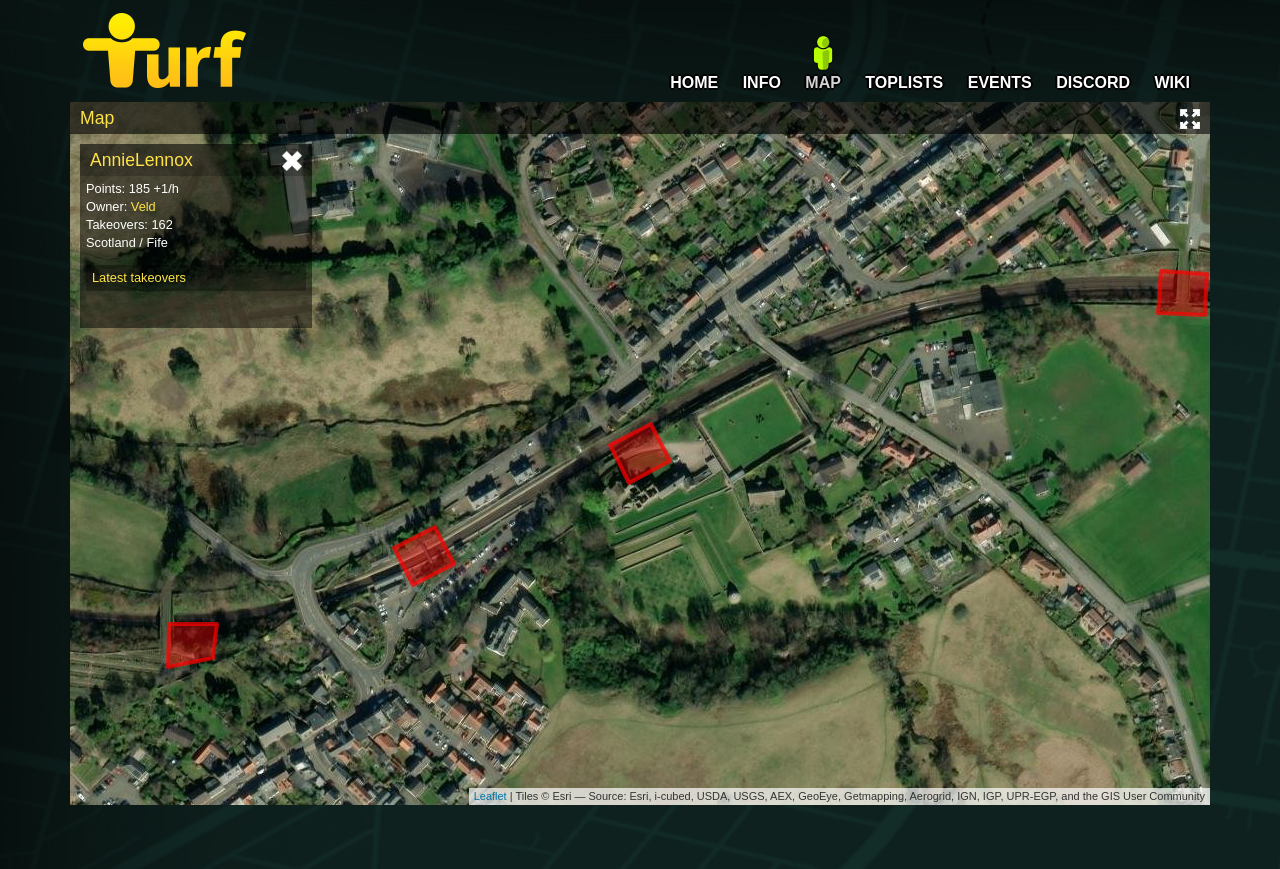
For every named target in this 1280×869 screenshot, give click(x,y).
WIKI (1172, 82)
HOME (694, 82)
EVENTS (1000, 82)
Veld (143, 206)
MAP (823, 82)
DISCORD (1093, 82)
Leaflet (490, 796)
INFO (762, 82)
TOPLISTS (904, 82)
